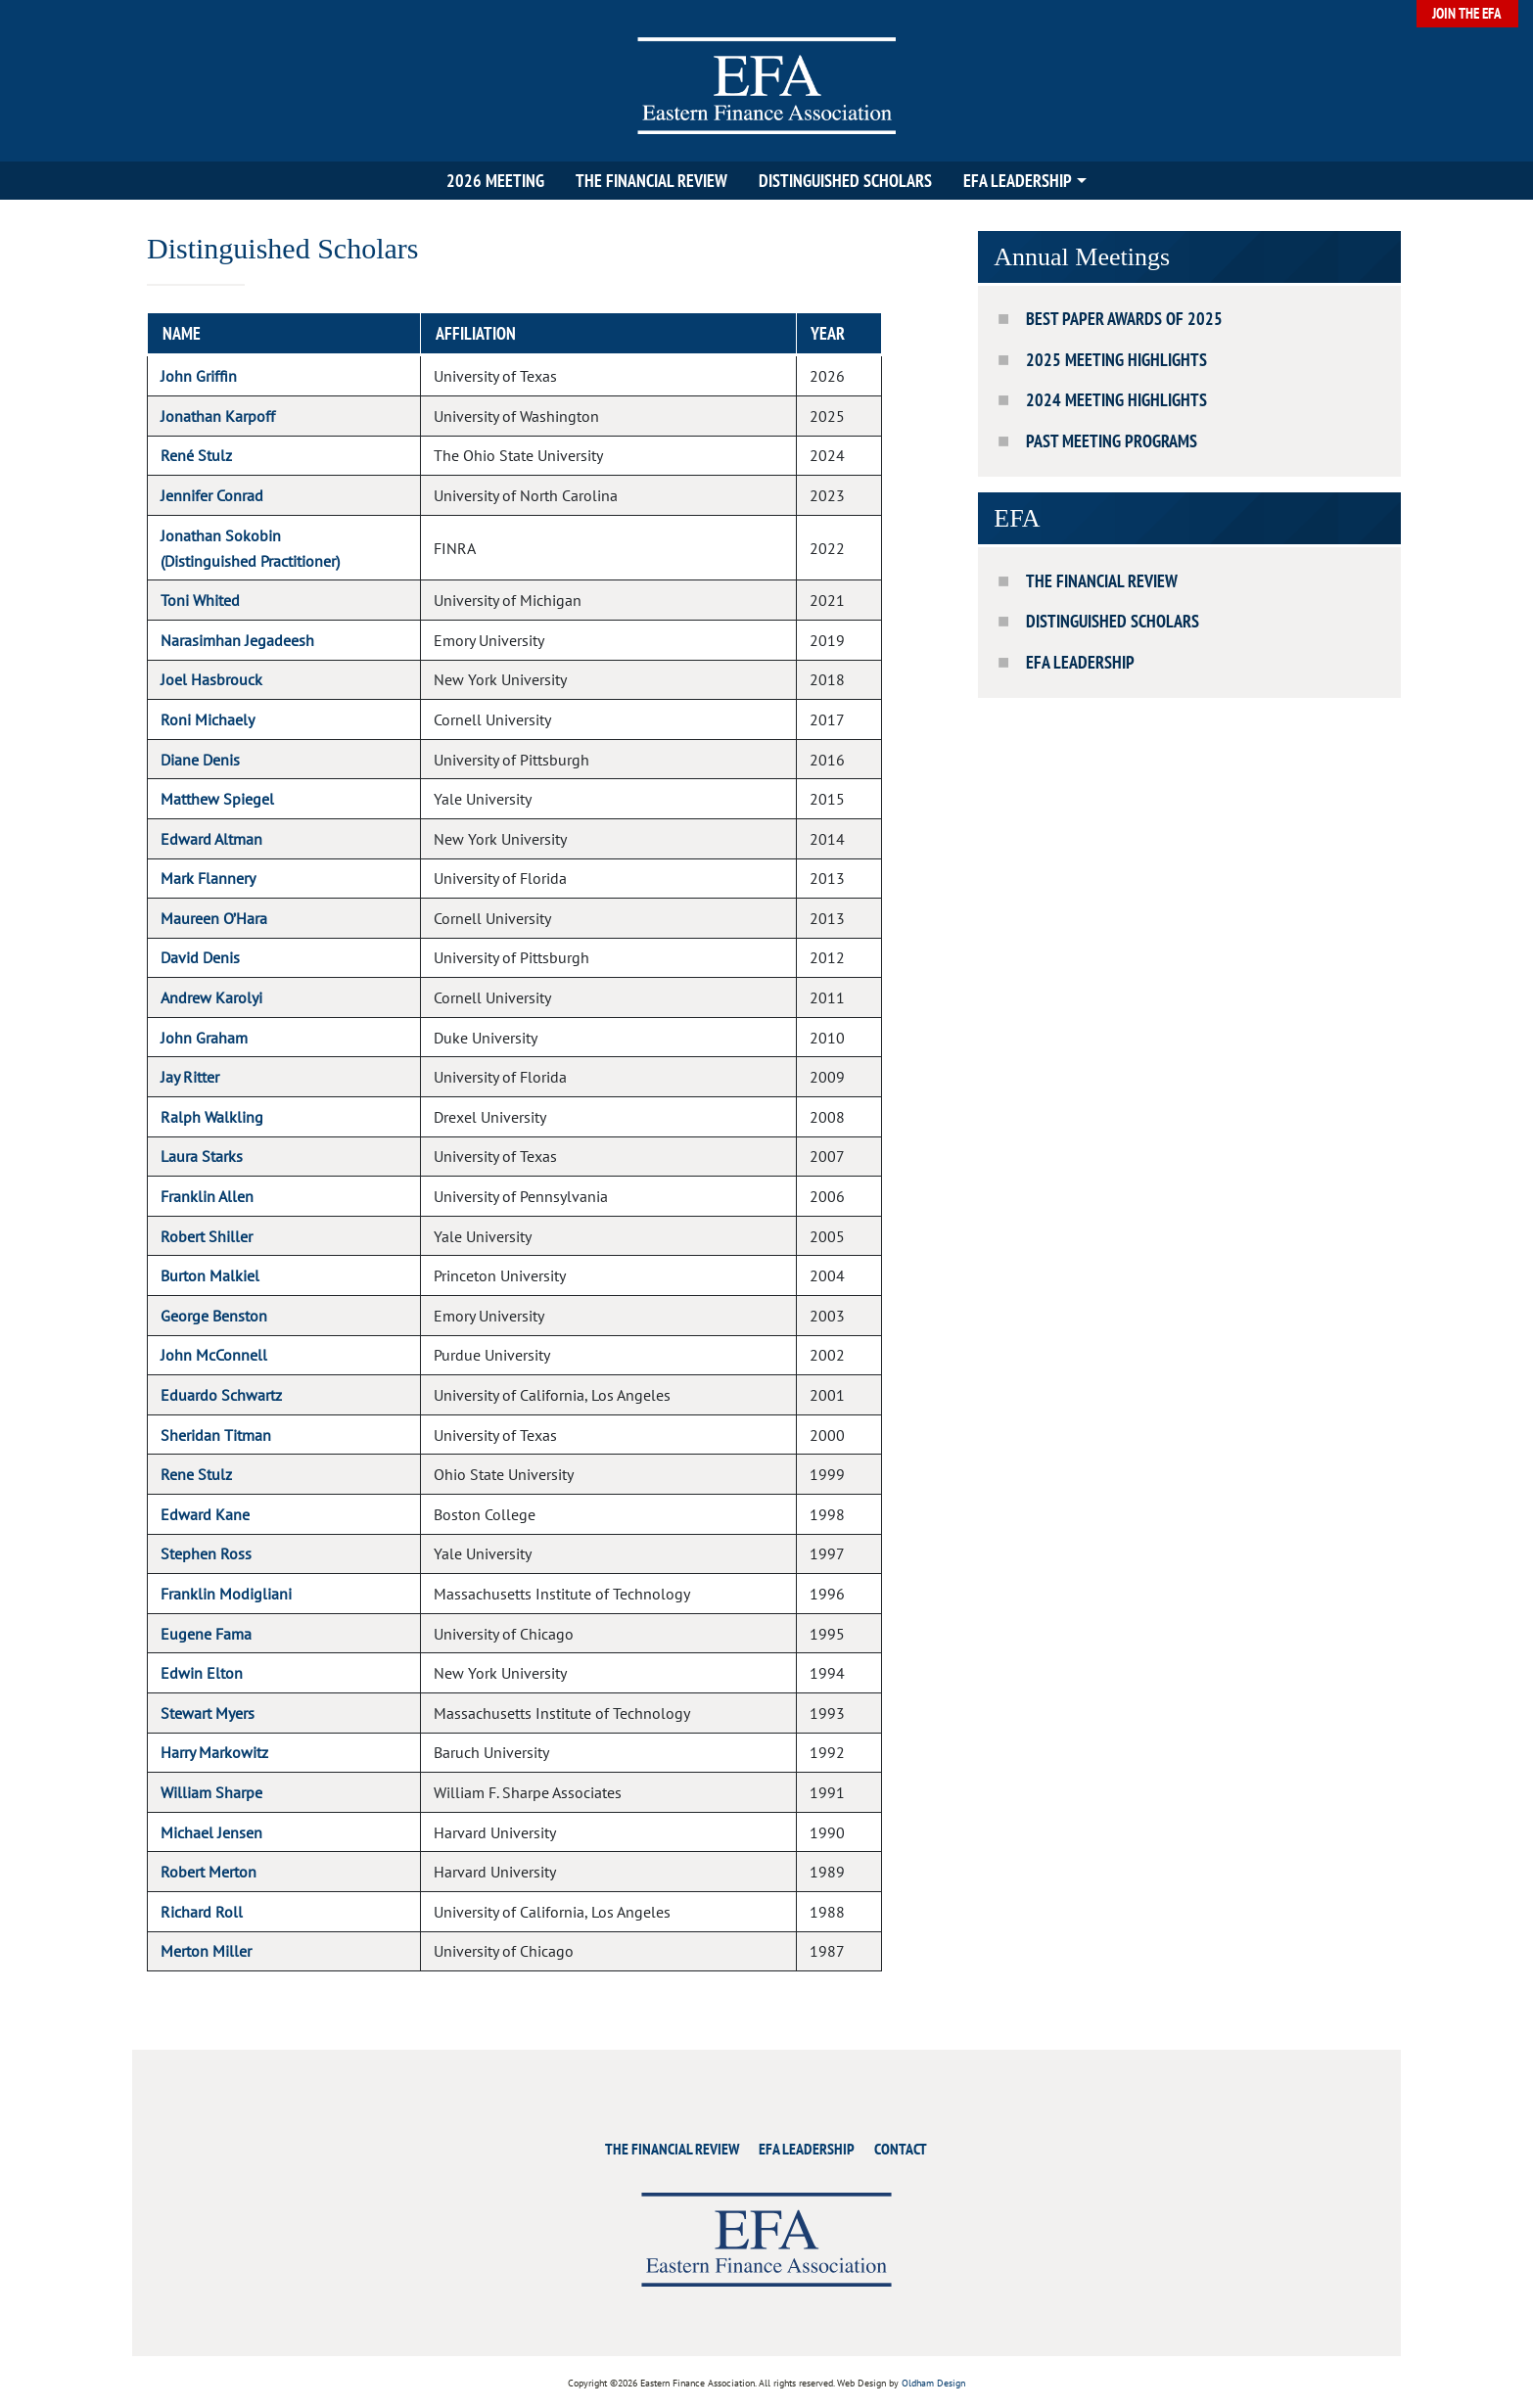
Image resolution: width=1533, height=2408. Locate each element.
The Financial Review (651, 180)
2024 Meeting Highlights (1116, 400)
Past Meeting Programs (1111, 441)
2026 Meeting (495, 180)
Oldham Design (933, 2383)
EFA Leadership (1017, 180)
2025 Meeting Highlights (1116, 359)
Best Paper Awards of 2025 (1124, 318)
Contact (900, 2148)
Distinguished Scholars (845, 180)
